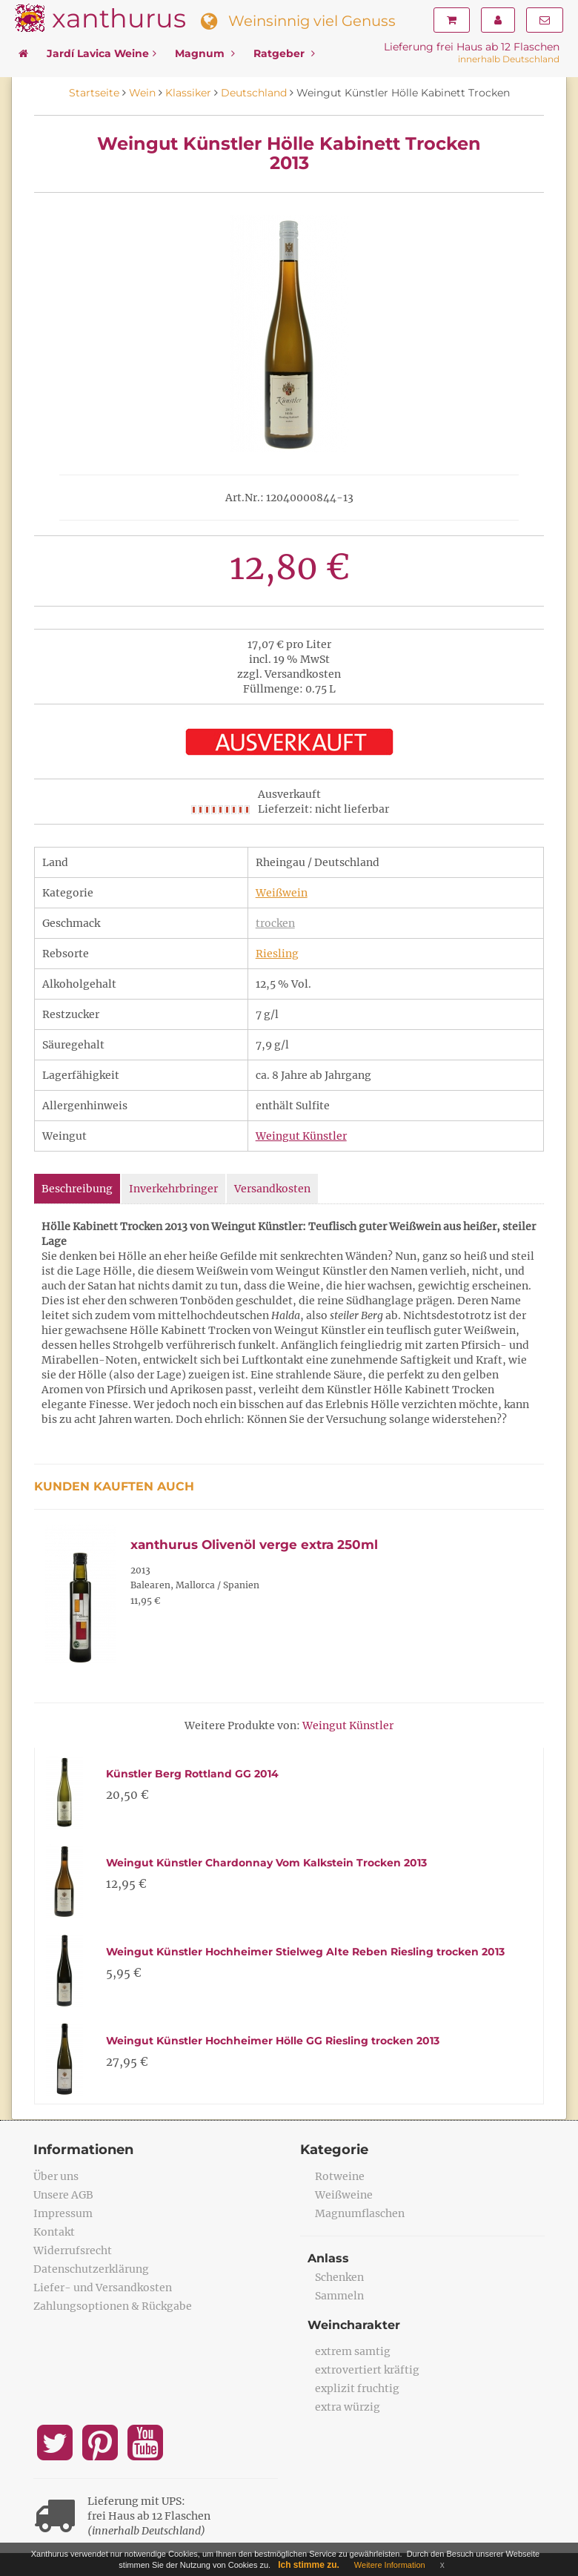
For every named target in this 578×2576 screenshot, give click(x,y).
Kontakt (54, 2232)
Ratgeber (284, 53)
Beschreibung (77, 1188)
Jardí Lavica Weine (101, 53)
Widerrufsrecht (72, 2250)
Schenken (339, 2277)
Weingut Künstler (301, 1136)
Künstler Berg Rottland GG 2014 (192, 1773)
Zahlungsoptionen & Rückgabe (112, 2306)
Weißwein (282, 892)
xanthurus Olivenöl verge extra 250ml (254, 1544)
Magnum (205, 53)
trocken (275, 923)
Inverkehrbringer (173, 1188)
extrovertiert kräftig (367, 2370)
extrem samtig (353, 2351)
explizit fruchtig (357, 2388)
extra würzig (347, 2407)
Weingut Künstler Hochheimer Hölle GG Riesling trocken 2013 (272, 2040)
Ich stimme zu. (308, 2565)
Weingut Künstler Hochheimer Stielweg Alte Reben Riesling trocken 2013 (305, 1951)
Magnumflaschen (360, 2213)
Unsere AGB (63, 2195)
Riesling (277, 953)
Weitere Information (389, 2564)
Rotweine (340, 2176)
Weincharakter (354, 2325)
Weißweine (344, 2195)
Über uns (56, 2176)
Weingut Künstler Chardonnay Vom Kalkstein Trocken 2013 (266, 1862)
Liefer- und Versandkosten (102, 2287)
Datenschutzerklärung (91, 2269)
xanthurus (119, 18)
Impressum (63, 2213)
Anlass (328, 2258)
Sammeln (339, 2295)
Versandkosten (272, 1188)
